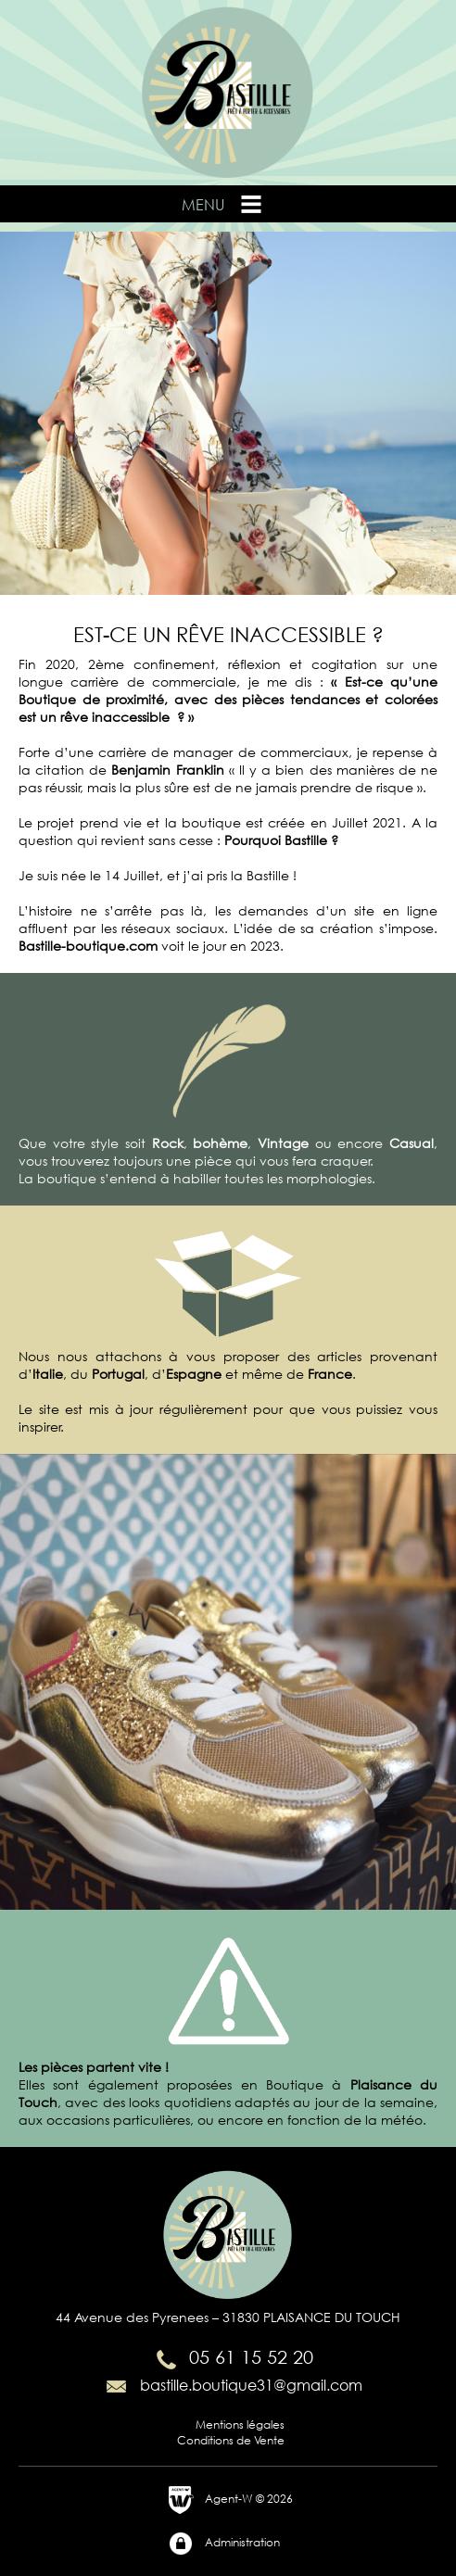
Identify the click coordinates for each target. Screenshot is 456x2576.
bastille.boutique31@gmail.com (232, 2384)
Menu (223, 204)
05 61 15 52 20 (232, 2357)
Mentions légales (240, 2424)
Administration (224, 2543)
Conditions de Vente (231, 2440)
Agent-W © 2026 (230, 2500)
